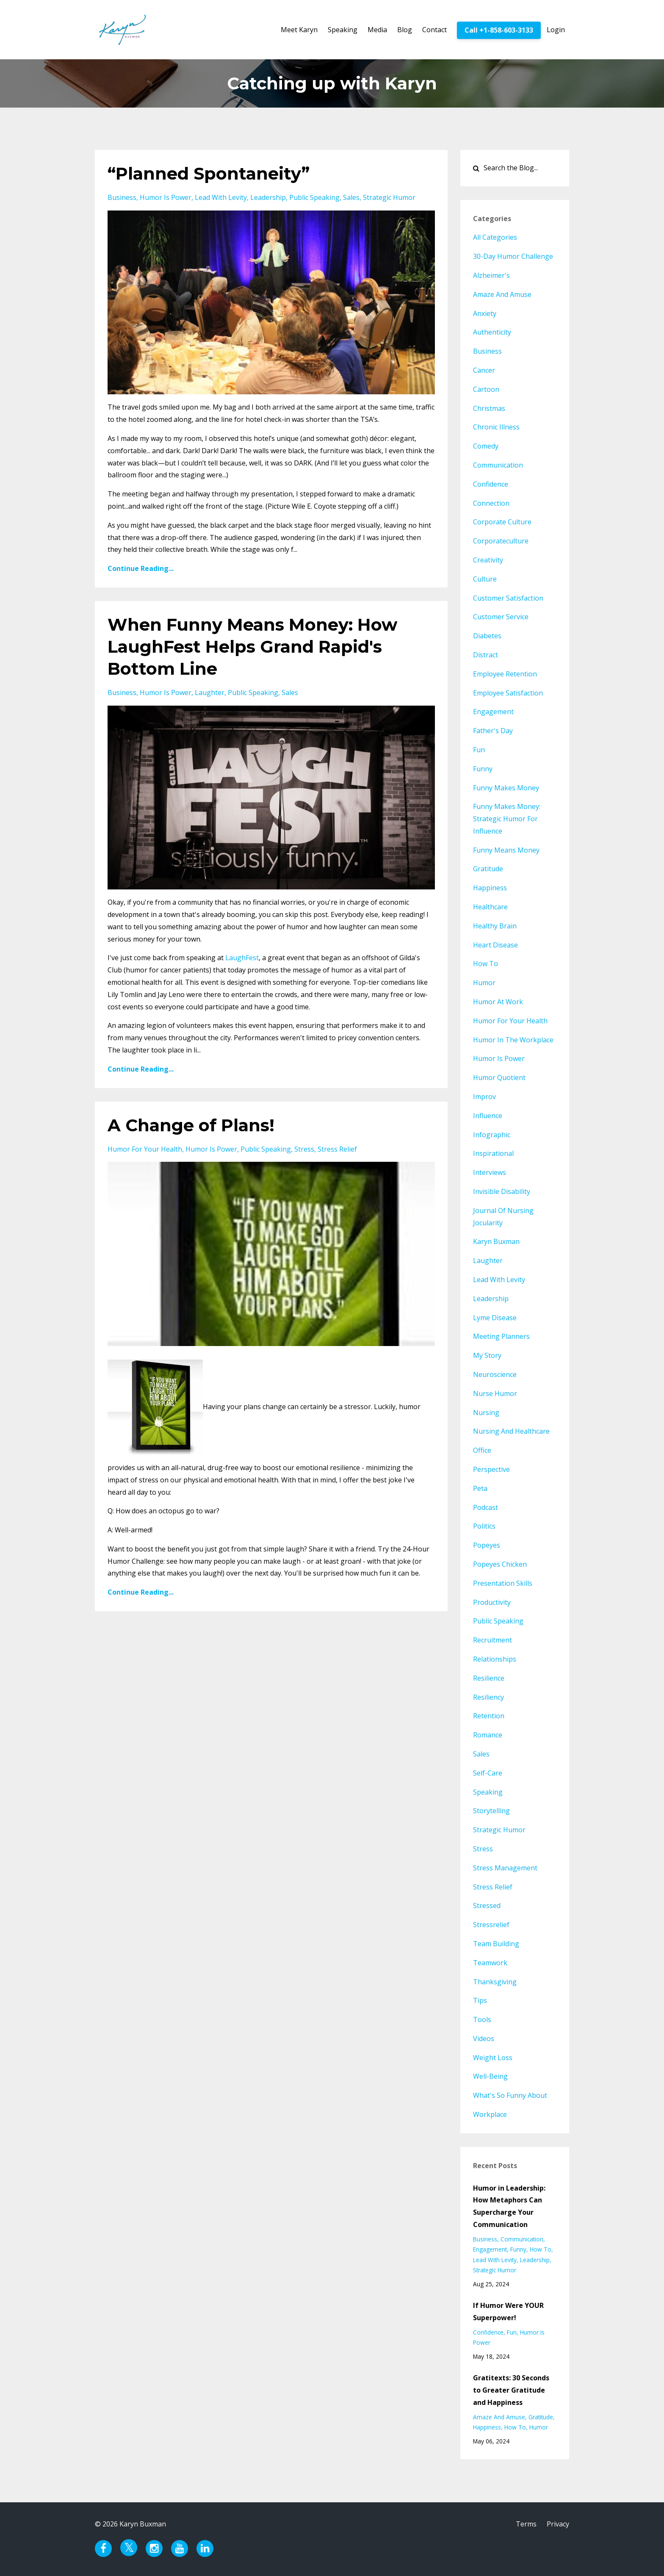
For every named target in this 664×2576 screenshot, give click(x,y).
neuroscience (495, 1374)
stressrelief (491, 1924)
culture (485, 579)
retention (488, 1715)
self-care (487, 1773)
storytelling (491, 1810)
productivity (492, 1602)
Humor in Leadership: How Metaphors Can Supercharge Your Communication (509, 2206)
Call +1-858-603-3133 (499, 30)
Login (556, 29)
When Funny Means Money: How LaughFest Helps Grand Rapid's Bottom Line (252, 646)
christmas (489, 408)
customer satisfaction (508, 598)
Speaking (342, 29)
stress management (505, 1867)
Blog (404, 29)
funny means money (506, 850)
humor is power (165, 197)
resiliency (488, 1697)
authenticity (492, 332)
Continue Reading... (141, 568)
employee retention (505, 674)
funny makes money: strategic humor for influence (506, 819)
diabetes (487, 635)
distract (485, 654)
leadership (268, 197)
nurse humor (495, 1393)
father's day (493, 730)
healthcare (490, 906)
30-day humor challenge (513, 256)
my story (487, 1355)
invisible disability (501, 1191)
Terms (526, 2524)
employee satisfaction (508, 693)
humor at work (498, 1001)
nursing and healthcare (511, 1431)
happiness (490, 887)
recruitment (492, 1640)
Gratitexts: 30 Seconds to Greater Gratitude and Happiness (511, 2390)
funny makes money (506, 787)
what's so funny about (510, 2095)
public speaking (314, 197)
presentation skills (502, 1583)
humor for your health (145, 1149)
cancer (484, 370)
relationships (494, 1659)
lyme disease (495, 1317)
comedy (485, 446)
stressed (487, 1905)
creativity (488, 560)
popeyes (486, 1545)
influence (487, 1115)
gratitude (488, 868)
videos (483, 2038)
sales (351, 197)
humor (484, 982)
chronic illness (496, 427)
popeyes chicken (500, 1564)
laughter (209, 692)
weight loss (492, 2057)
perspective (491, 1469)
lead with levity (221, 197)
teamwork (490, 1962)
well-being (490, 2076)
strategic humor (389, 197)
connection (491, 503)
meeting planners (501, 1336)
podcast (485, 1507)
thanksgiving (495, 1981)
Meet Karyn (299, 29)
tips (480, 2000)
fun (479, 749)
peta (480, 1488)
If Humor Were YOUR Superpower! (508, 2311)
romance (487, 1734)
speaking (488, 1792)
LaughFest (242, 957)
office (482, 1450)
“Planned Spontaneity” (209, 173)
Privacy (558, 2524)
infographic (491, 1134)
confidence (490, 484)
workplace (490, 2114)
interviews (489, 1172)
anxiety (484, 313)
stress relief (337, 1149)
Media (377, 29)
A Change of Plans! (191, 1125)
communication (498, 465)
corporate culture (502, 521)
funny (482, 768)
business (122, 197)
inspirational (493, 1153)
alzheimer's (491, 275)
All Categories (495, 237)
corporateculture (500, 541)
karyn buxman (496, 1241)
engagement (493, 711)
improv (484, 1096)
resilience (488, 1678)
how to (485, 963)
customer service (500, 616)
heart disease (495, 945)
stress (304, 1149)
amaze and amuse (502, 294)
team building (496, 1943)
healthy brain (495, 926)
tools (482, 2019)
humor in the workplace (513, 1039)
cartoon (486, 389)
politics (484, 1526)
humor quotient (499, 1077)
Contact (434, 29)
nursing (486, 1412)
